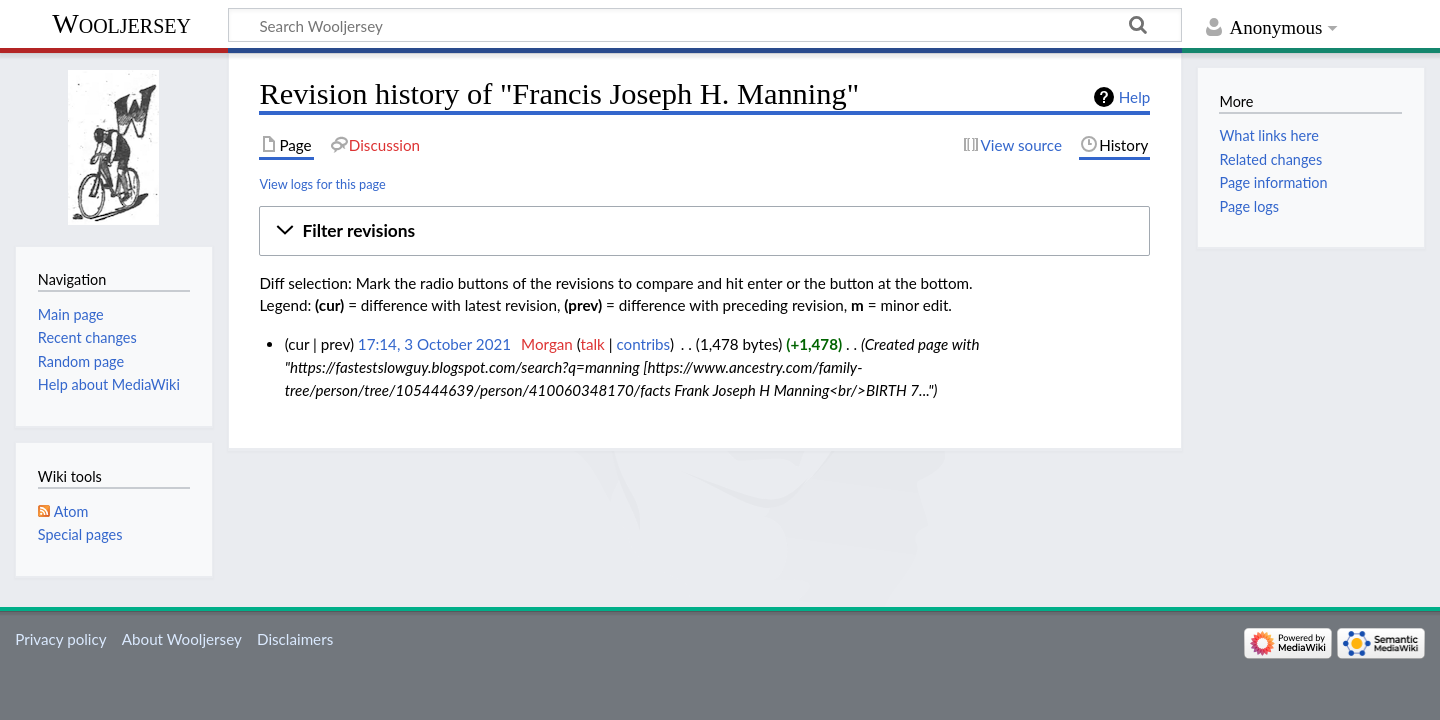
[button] (704, 231)
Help (1134, 97)
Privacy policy (60, 639)
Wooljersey (121, 23)
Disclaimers (295, 639)
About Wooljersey (182, 639)
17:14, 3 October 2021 (434, 344)
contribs (642, 344)
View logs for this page (322, 184)
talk (593, 344)
